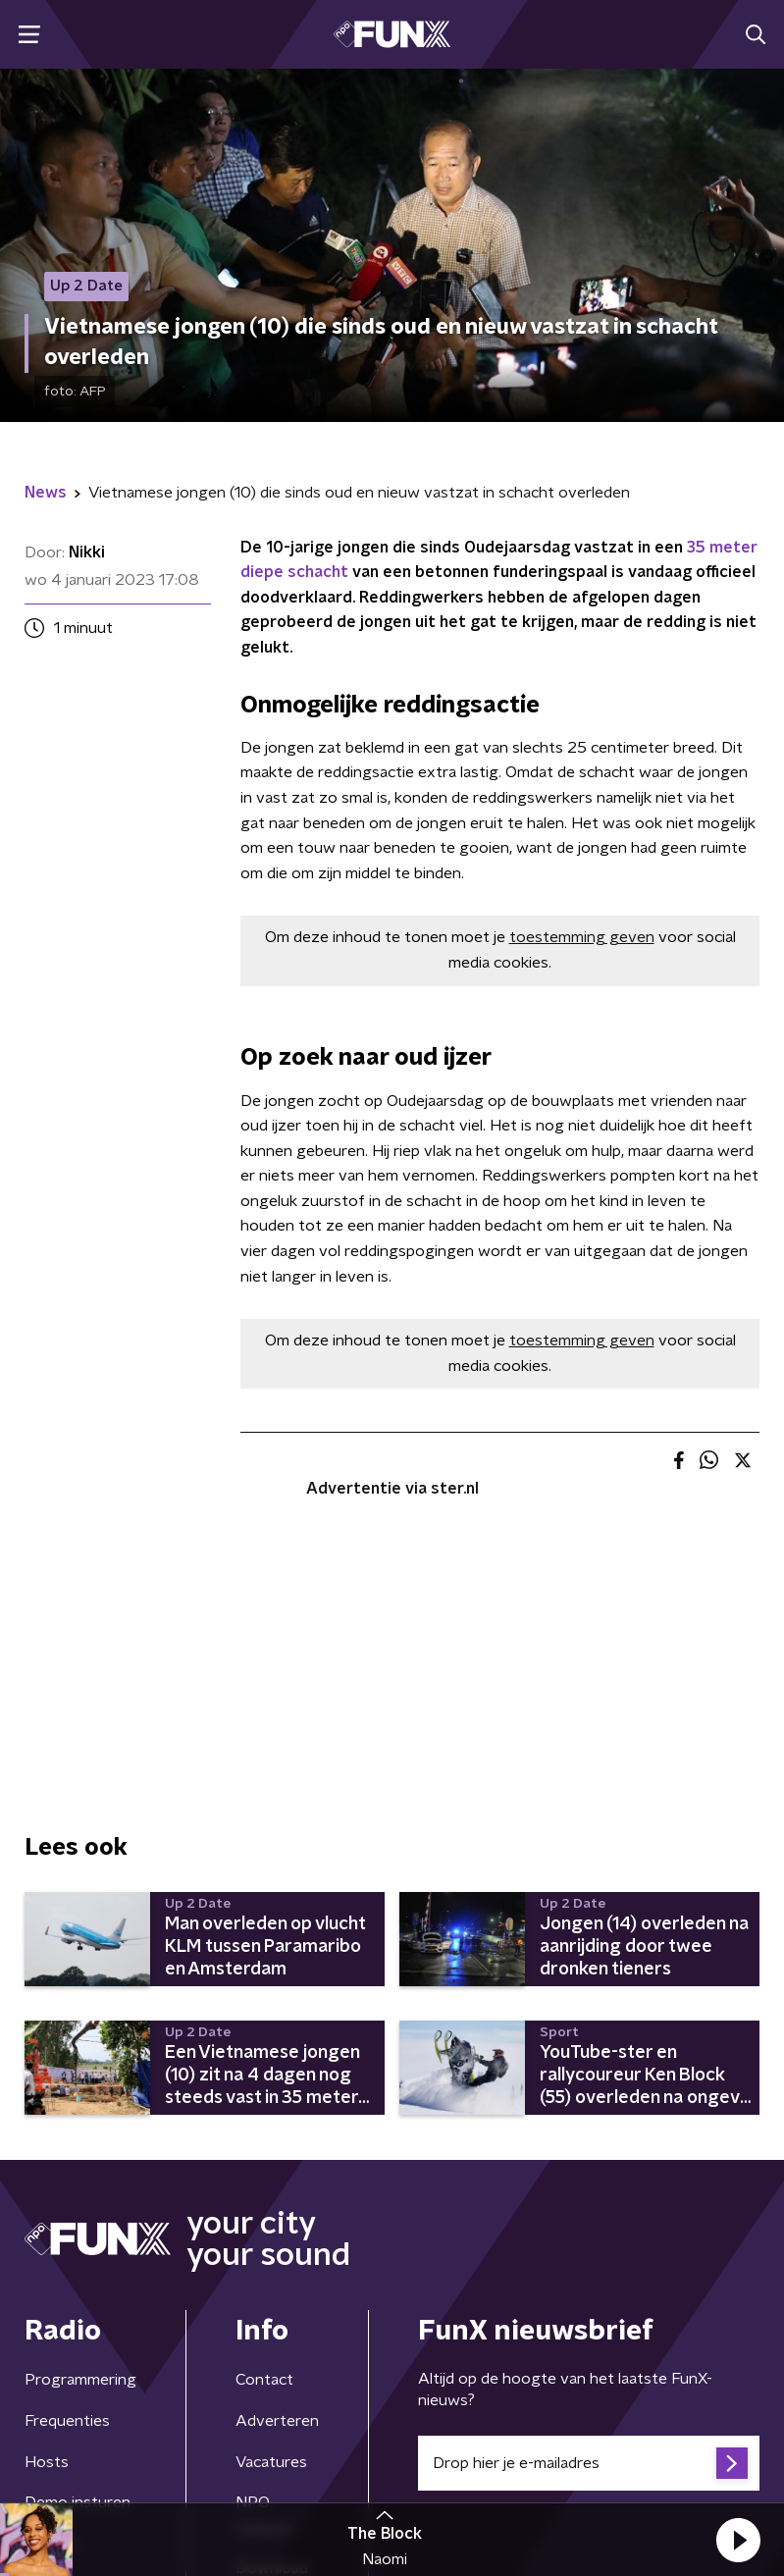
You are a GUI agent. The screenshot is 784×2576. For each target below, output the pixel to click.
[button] (737, 2539)
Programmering (80, 2380)
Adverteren (277, 2421)
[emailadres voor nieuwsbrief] (588, 2463)
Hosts (47, 2462)
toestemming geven (581, 937)
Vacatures (271, 2462)
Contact (264, 2380)
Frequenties (67, 2421)
